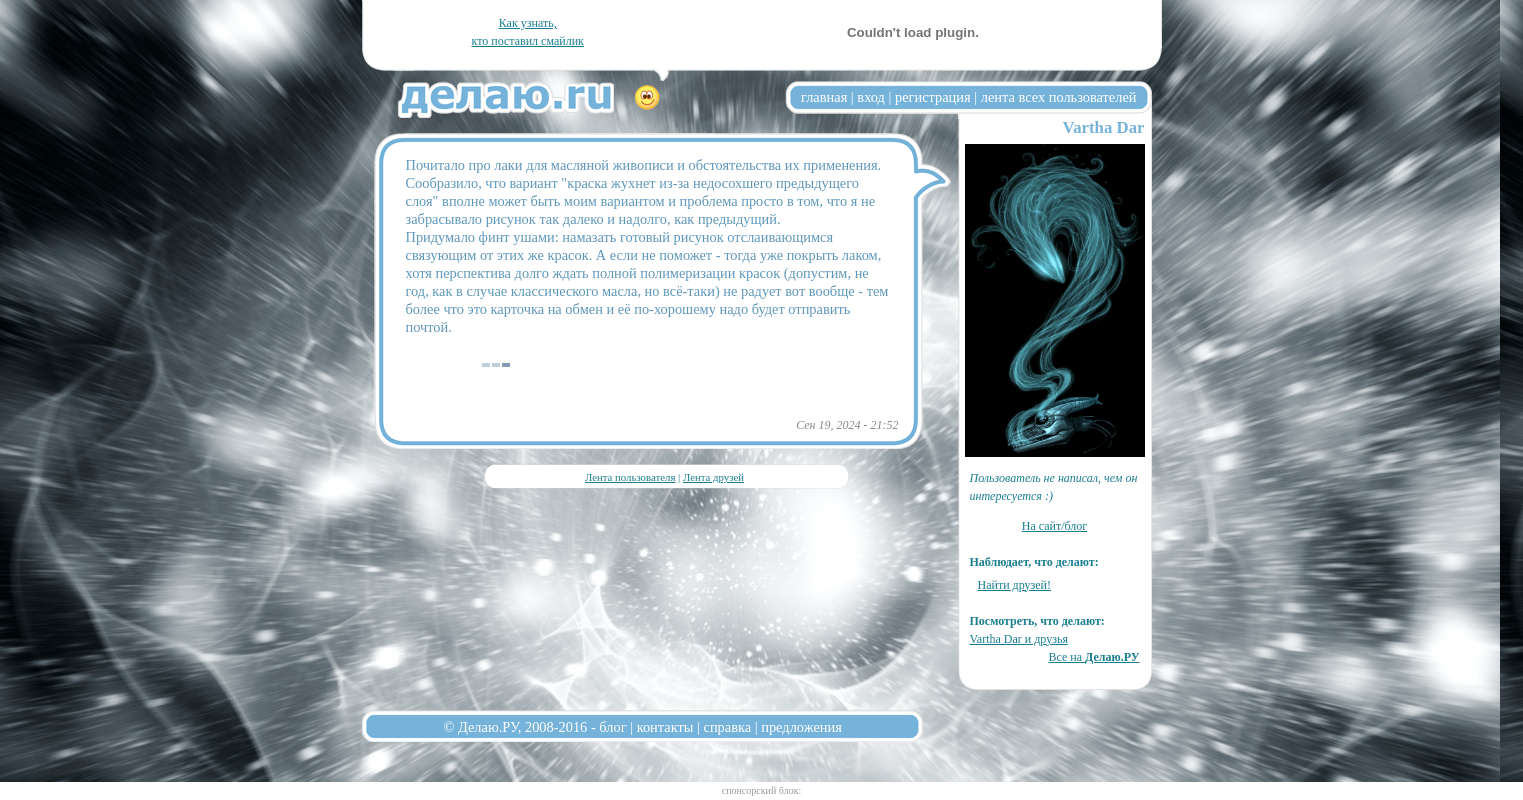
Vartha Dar (1104, 127)
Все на (1093, 657)
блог (612, 727)
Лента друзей (713, 477)
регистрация (933, 97)
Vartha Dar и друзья (1019, 639)
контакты (665, 727)
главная (824, 97)
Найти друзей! (1015, 585)
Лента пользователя (630, 477)
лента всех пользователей (1059, 97)
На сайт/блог (1055, 526)
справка (728, 727)
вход (871, 97)
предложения (801, 727)
